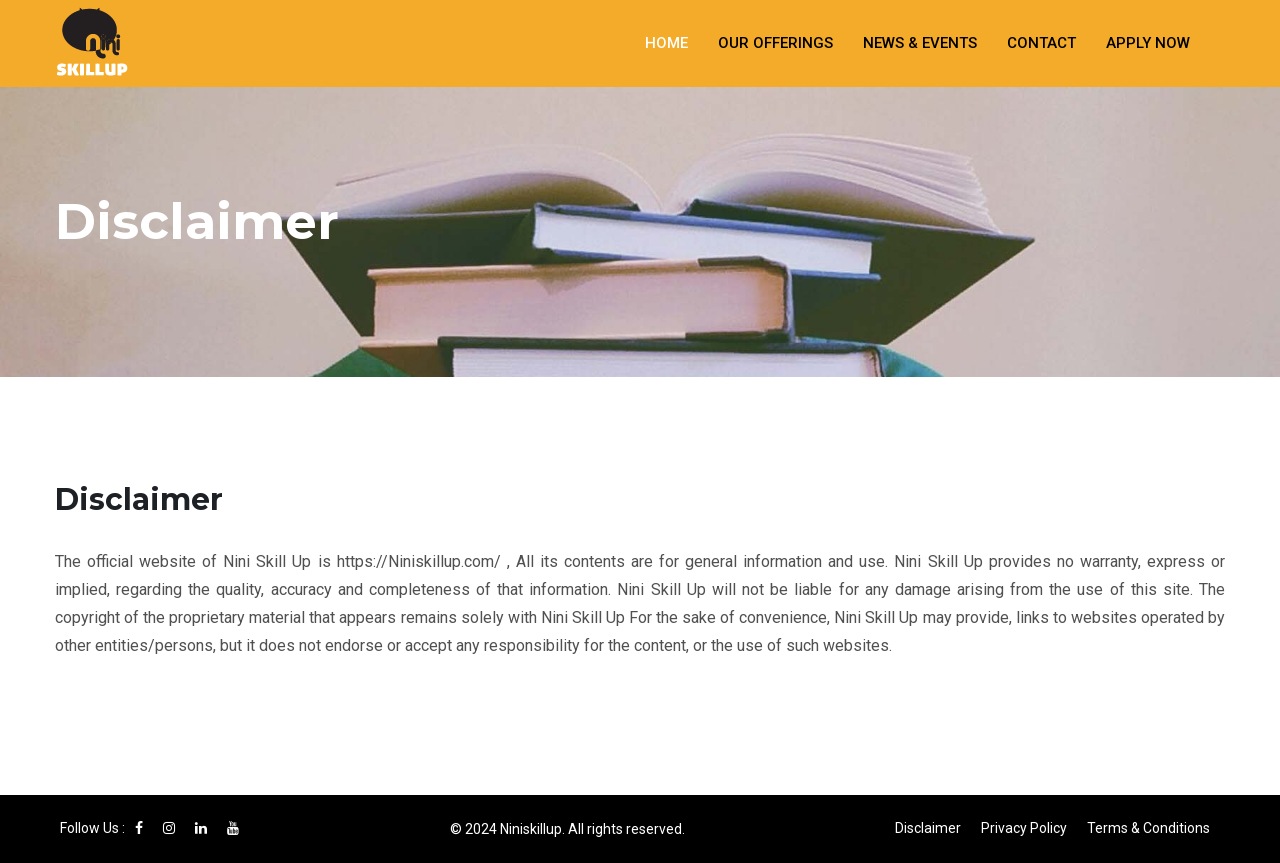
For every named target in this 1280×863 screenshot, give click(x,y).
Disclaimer (928, 828)
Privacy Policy (1024, 828)
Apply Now (1148, 43)
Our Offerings (775, 43)
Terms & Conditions (1148, 828)
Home (666, 43)
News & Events (920, 43)
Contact (1041, 43)
